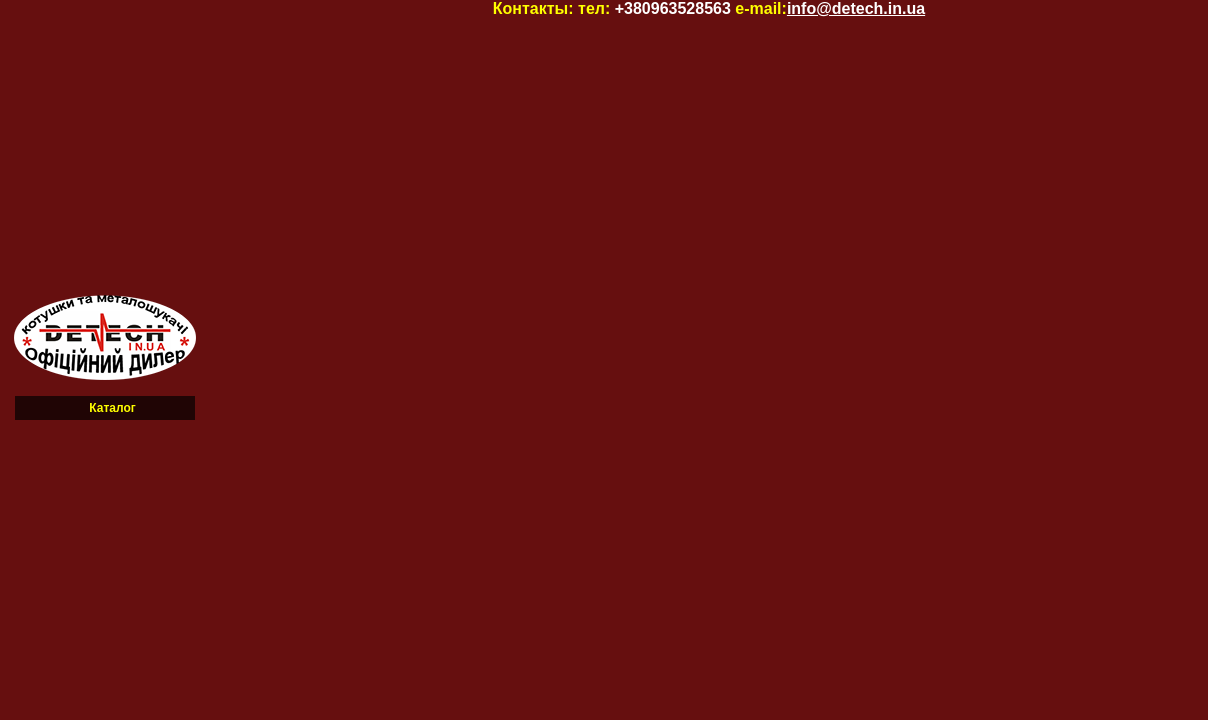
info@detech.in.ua (856, 8)
